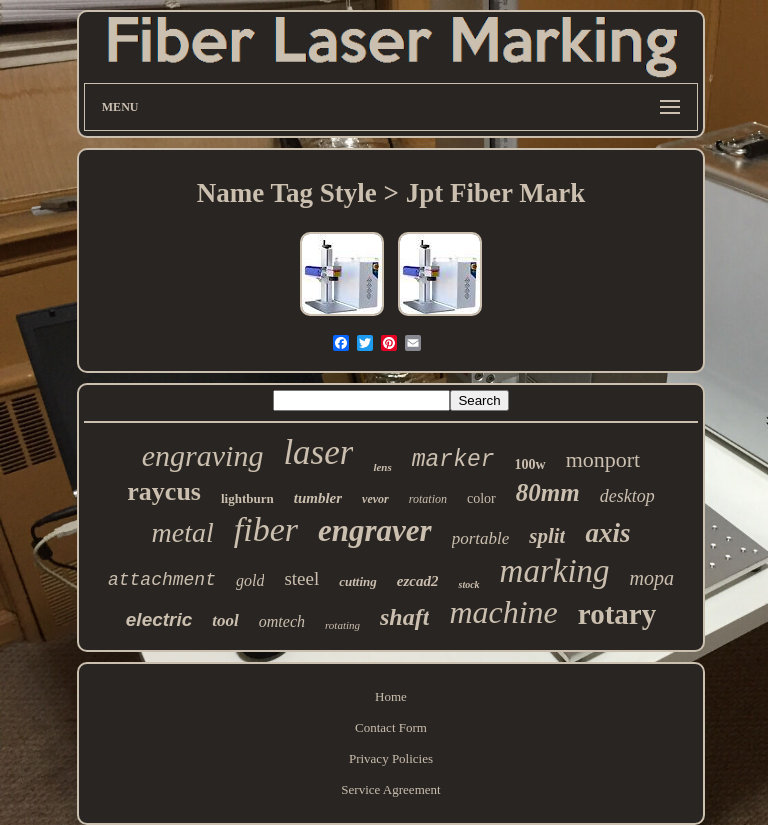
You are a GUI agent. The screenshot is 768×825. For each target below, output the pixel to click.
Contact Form (391, 727)
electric (159, 619)
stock (468, 584)
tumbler (318, 498)
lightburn (247, 498)
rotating (342, 625)
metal (183, 532)
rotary (617, 614)
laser (318, 452)
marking (555, 571)
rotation (428, 499)
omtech (282, 621)
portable (481, 538)
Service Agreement (390, 789)
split (547, 536)
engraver (375, 530)
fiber (266, 529)
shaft (404, 617)
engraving (203, 455)
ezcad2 (418, 581)
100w (530, 464)
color (481, 498)
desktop (627, 496)
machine (503, 612)
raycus (164, 491)
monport (603, 459)
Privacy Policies (391, 758)
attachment (162, 580)
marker (453, 460)
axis (607, 533)
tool (225, 620)
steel (301, 578)
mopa (652, 578)
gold (250, 580)
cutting (358, 581)
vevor (375, 499)
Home (391, 696)
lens (382, 467)
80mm (548, 492)
